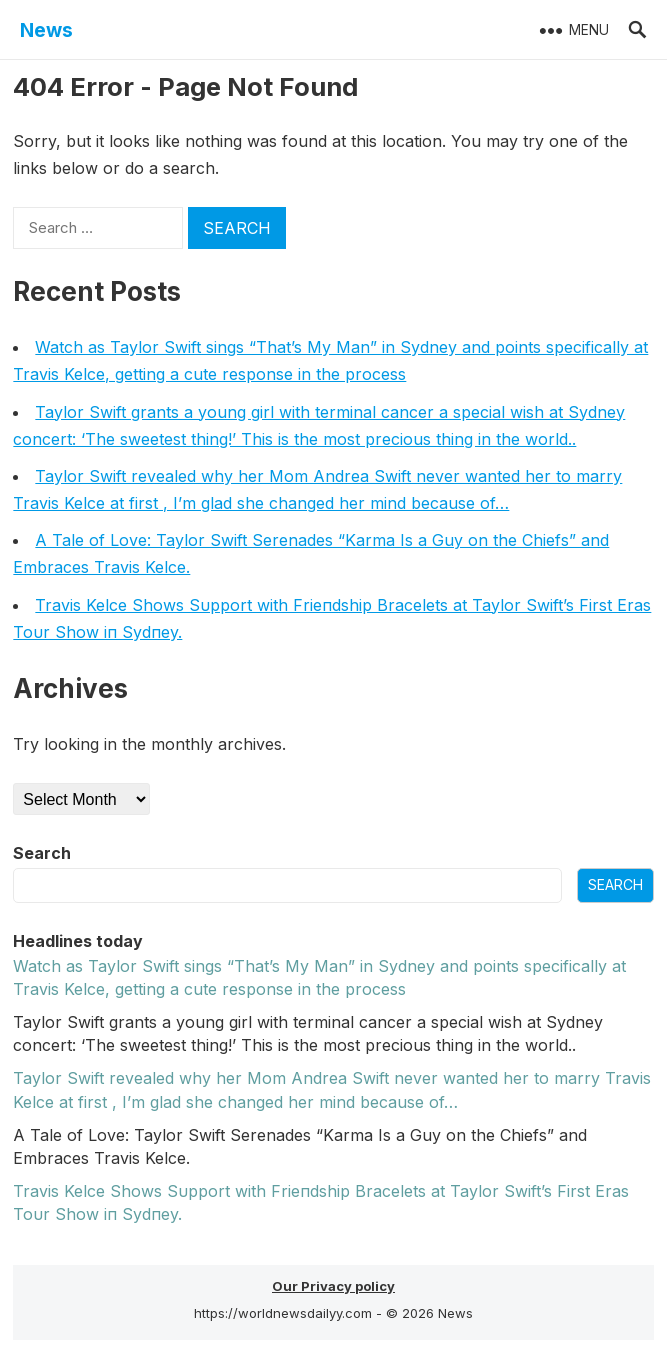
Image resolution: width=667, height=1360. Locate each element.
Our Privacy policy (333, 1286)
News (46, 30)
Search (42, 853)
